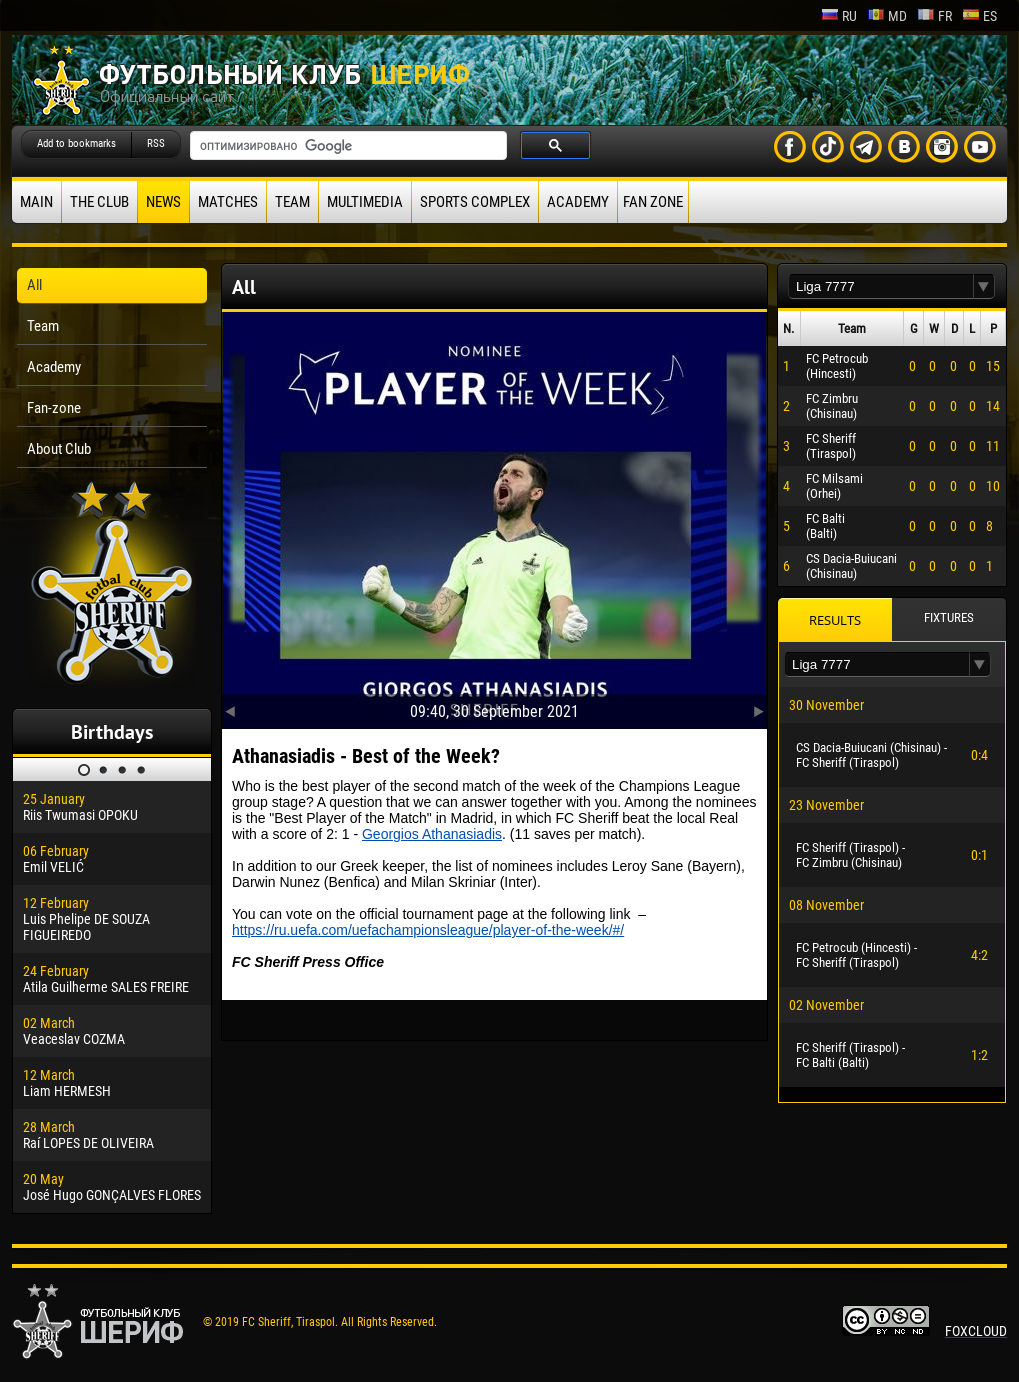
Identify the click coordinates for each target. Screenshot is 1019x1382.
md (887, 16)
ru (839, 16)
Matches (228, 202)
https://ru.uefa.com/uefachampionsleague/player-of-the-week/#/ (428, 930)
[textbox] (881, 286)
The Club (99, 202)
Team (292, 202)
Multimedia (365, 202)
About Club (59, 449)
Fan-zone (54, 408)
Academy (578, 202)
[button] (984, 286)
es (979, 16)
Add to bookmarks (76, 143)
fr (934, 16)
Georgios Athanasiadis (432, 834)
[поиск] (346, 146)
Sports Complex (475, 202)
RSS (156, 143)
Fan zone (653, 202)
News (163, 202)
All (34, 285)
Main (36, 202)
